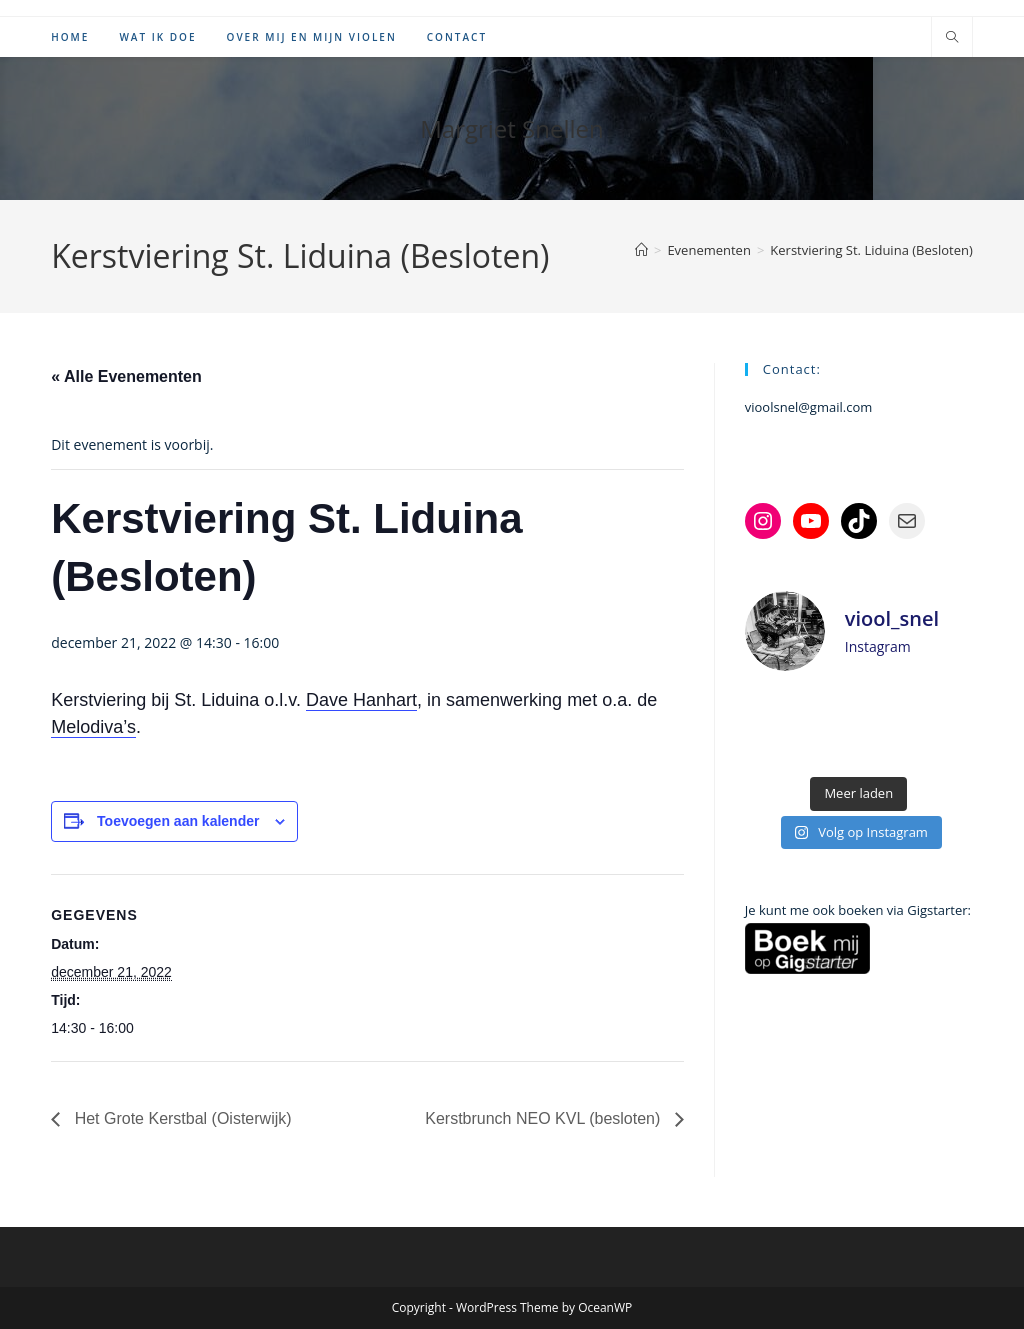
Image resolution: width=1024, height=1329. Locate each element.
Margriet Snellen (512, 128)
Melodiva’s (93, 727)
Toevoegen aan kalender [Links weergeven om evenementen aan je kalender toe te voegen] (178, 821)
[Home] (641, 250)
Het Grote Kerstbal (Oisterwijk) (180, 1118)
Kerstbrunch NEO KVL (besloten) (545, 1118)
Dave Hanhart (361, 700)
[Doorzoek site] (952, 38)
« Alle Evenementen (126, 376)
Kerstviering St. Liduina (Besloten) (871, 250)
